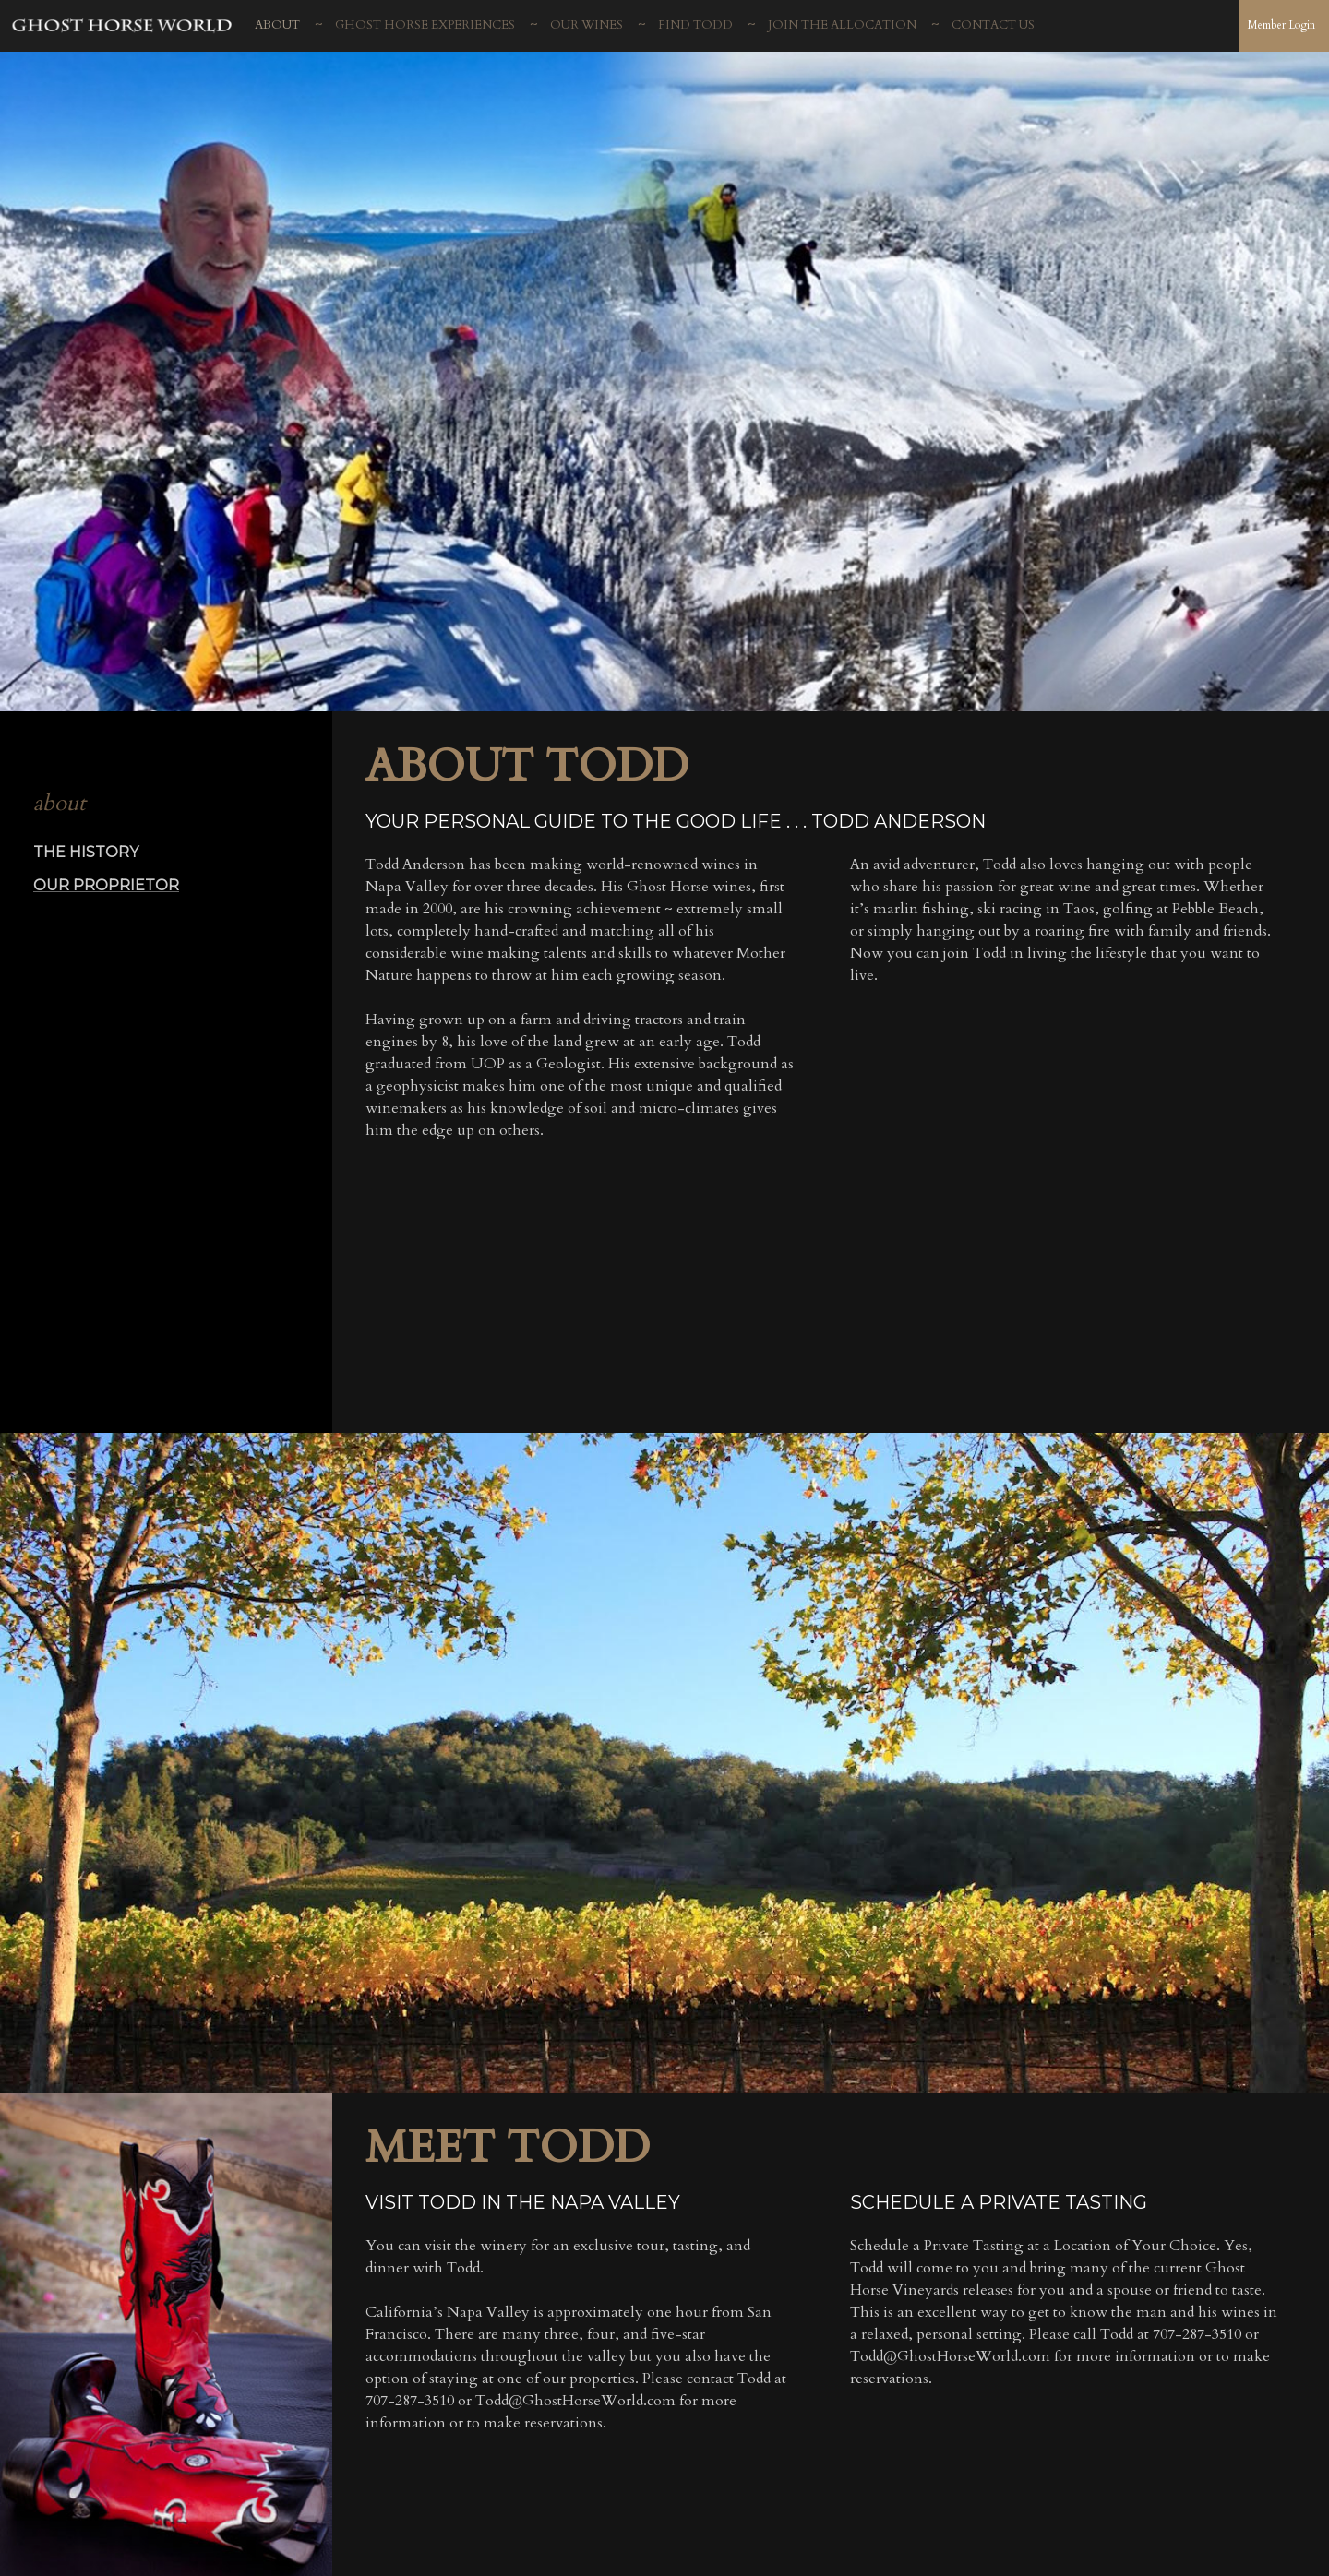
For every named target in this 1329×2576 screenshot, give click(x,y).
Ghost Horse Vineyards (122, 28)
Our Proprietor (106, 885)
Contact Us (993, 25)
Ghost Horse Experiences (425, 25)
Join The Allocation (842, 25)
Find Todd (695, 25)
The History (86, 851)
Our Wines (586, 25)
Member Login (1281, 25)
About (277, 25)
